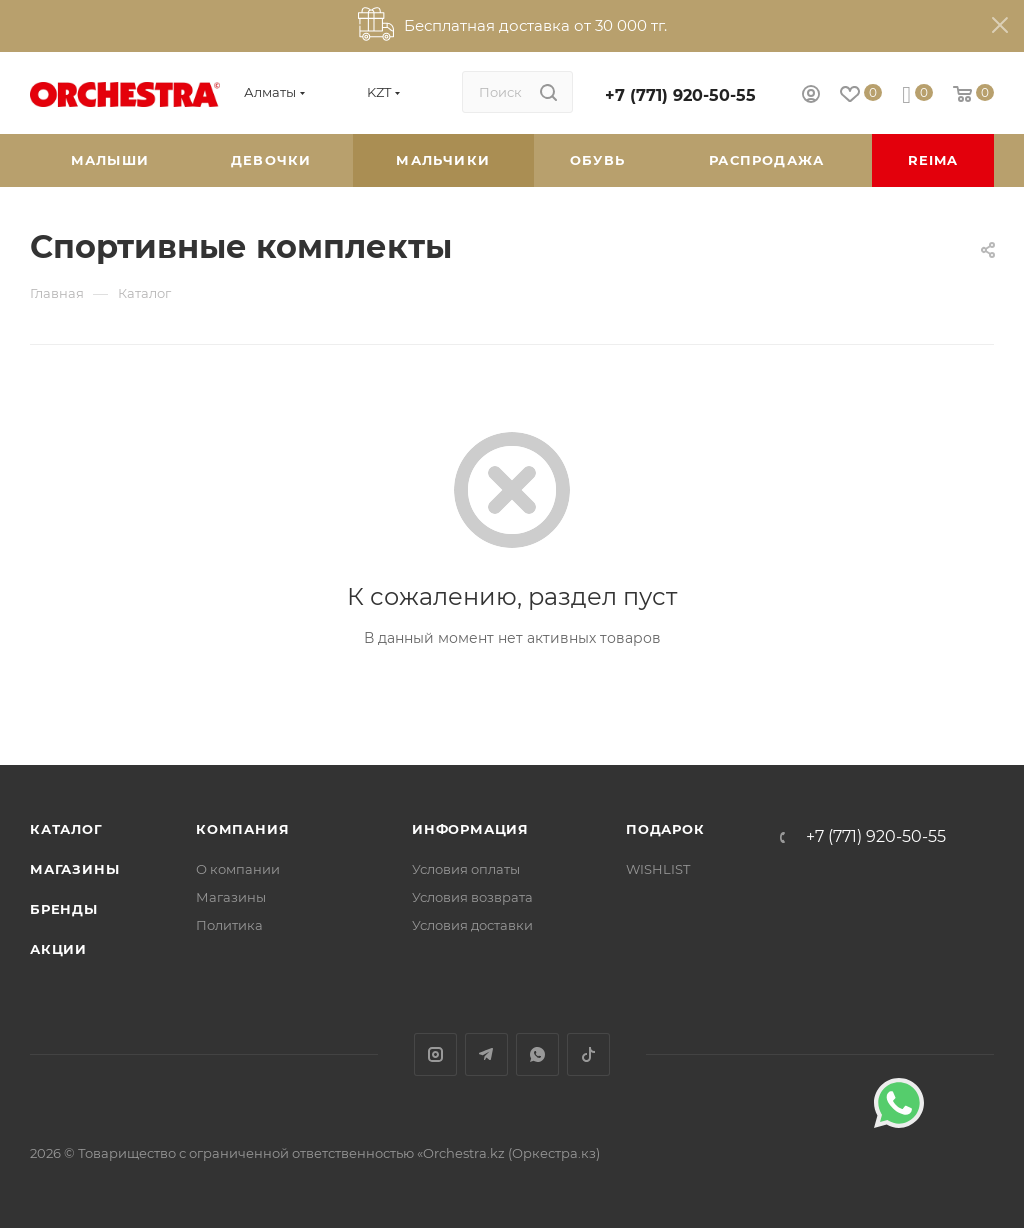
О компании (238, 869)
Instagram (435, 1054)
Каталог (66, 829)
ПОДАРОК (665, 829)
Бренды (64, 909)
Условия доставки (472, 925)
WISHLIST (658, 869)
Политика (229, 925)
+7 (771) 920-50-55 (680, 95)
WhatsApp (537, 1054)
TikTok (588, 1054)
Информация (470, 829)
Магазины (74, 869)
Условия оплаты (466, 869)
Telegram (486, 1054)
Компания (242, 829)
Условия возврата (472, 897)
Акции (58, 949)
